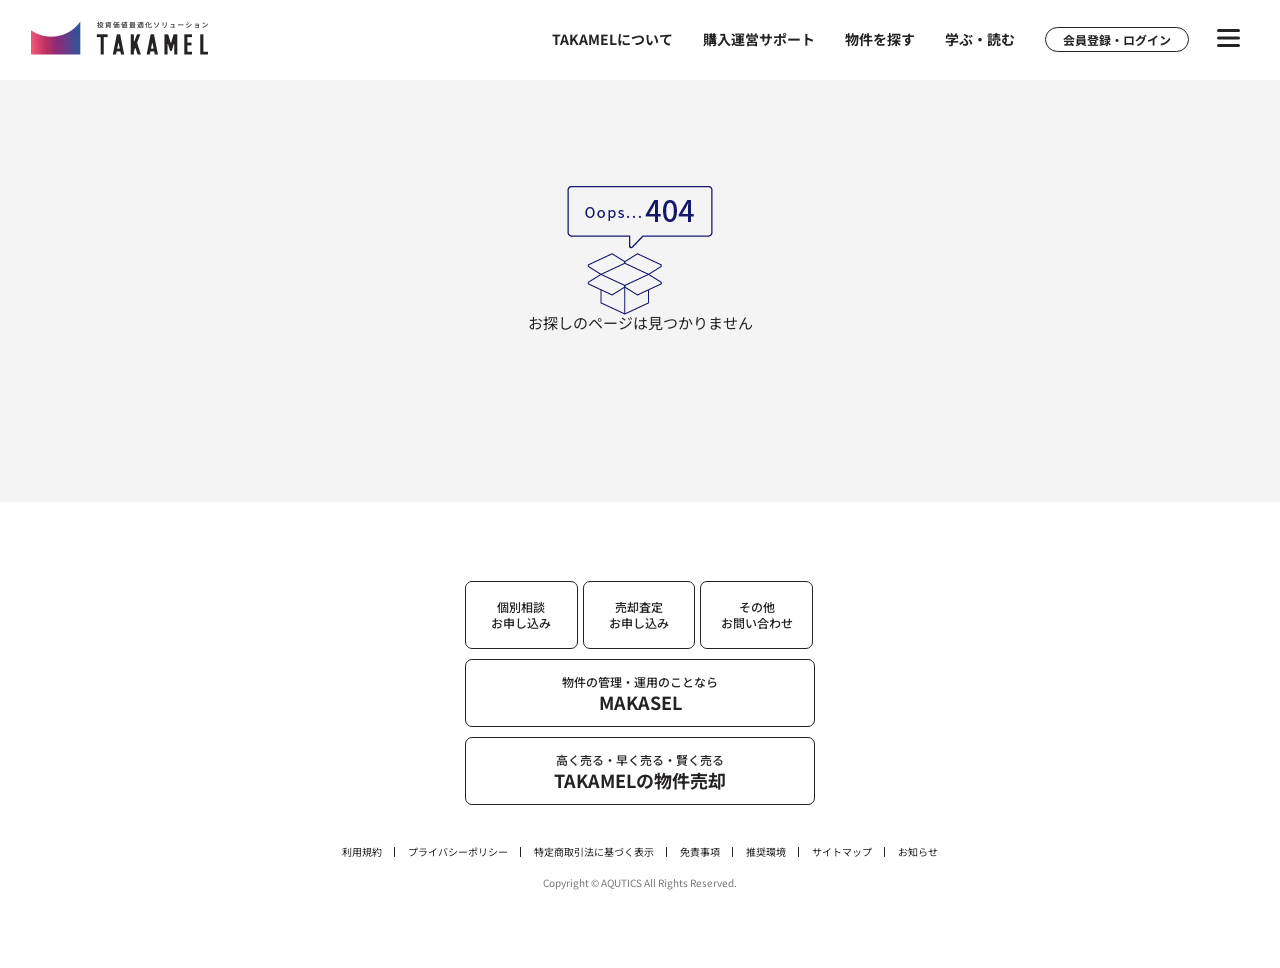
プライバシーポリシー (458, 852)
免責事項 (700, 852)
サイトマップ (842, 852)
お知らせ (918, 852)
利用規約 (362, 852)
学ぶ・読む (980, 39)
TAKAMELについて (612, 39)
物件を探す (880, 39)
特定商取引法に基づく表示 (594, 852)
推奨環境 (766, 852)
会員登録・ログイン (1117, 39)
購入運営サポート (759, 39)
